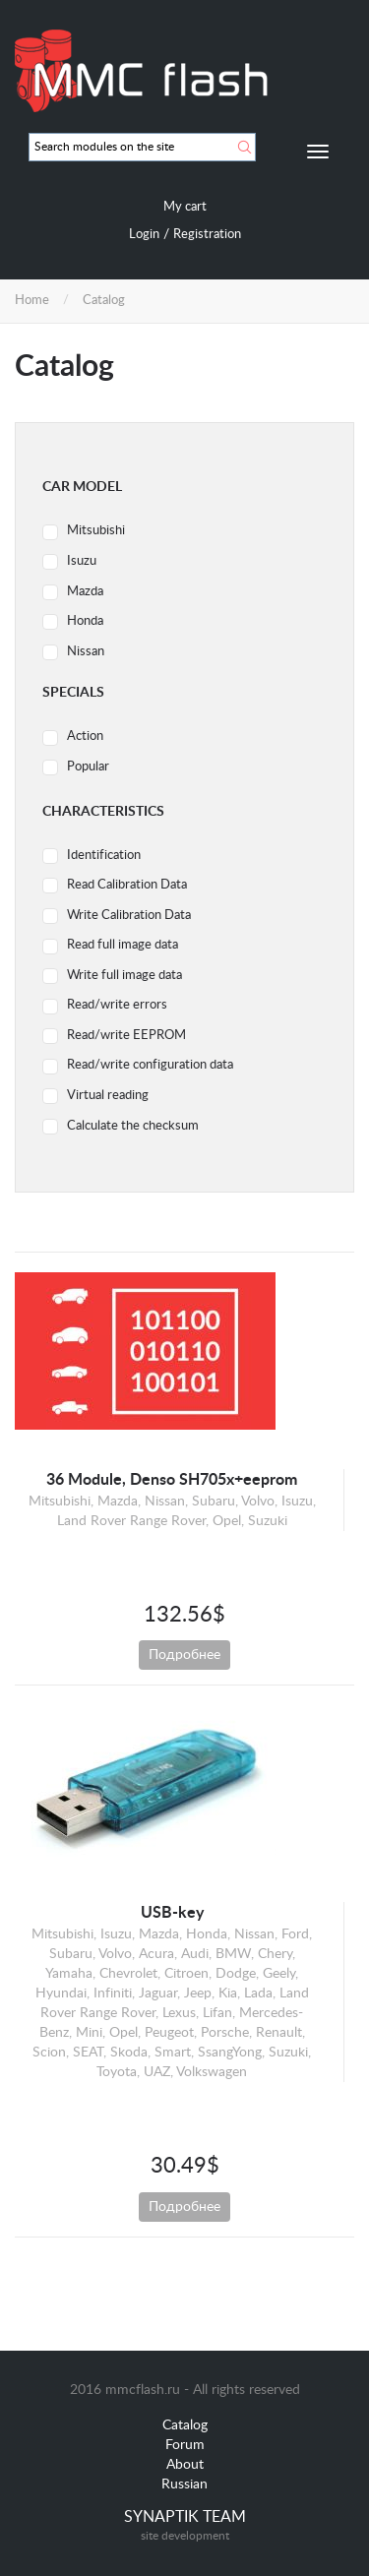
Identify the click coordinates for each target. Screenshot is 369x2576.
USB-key (172, 1913)
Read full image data (122, 945)
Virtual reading (108, 1095)
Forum (185, 2445)
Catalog (185, 2425)
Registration (207, 234)
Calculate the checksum (133, 1126)
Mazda (85, 591)
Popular (88, 767)
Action (85, 736)
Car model (82, 487)
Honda (85, 621)
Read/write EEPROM (126, 1035)
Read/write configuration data (150, 1065)
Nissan (85, 651)
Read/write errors (117, 1005)
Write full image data (124, 975)
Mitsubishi (96, 530)
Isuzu (81, 561)
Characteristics (103, 812)
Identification (104, 855)
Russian (184, 2484)
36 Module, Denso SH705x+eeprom (171, 1480)
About (185, 2465)
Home (32, 300)
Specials (73, 693)
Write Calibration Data (129, 915)
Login (144, 234)
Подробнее (184, 1655)
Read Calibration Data (127, 885)
